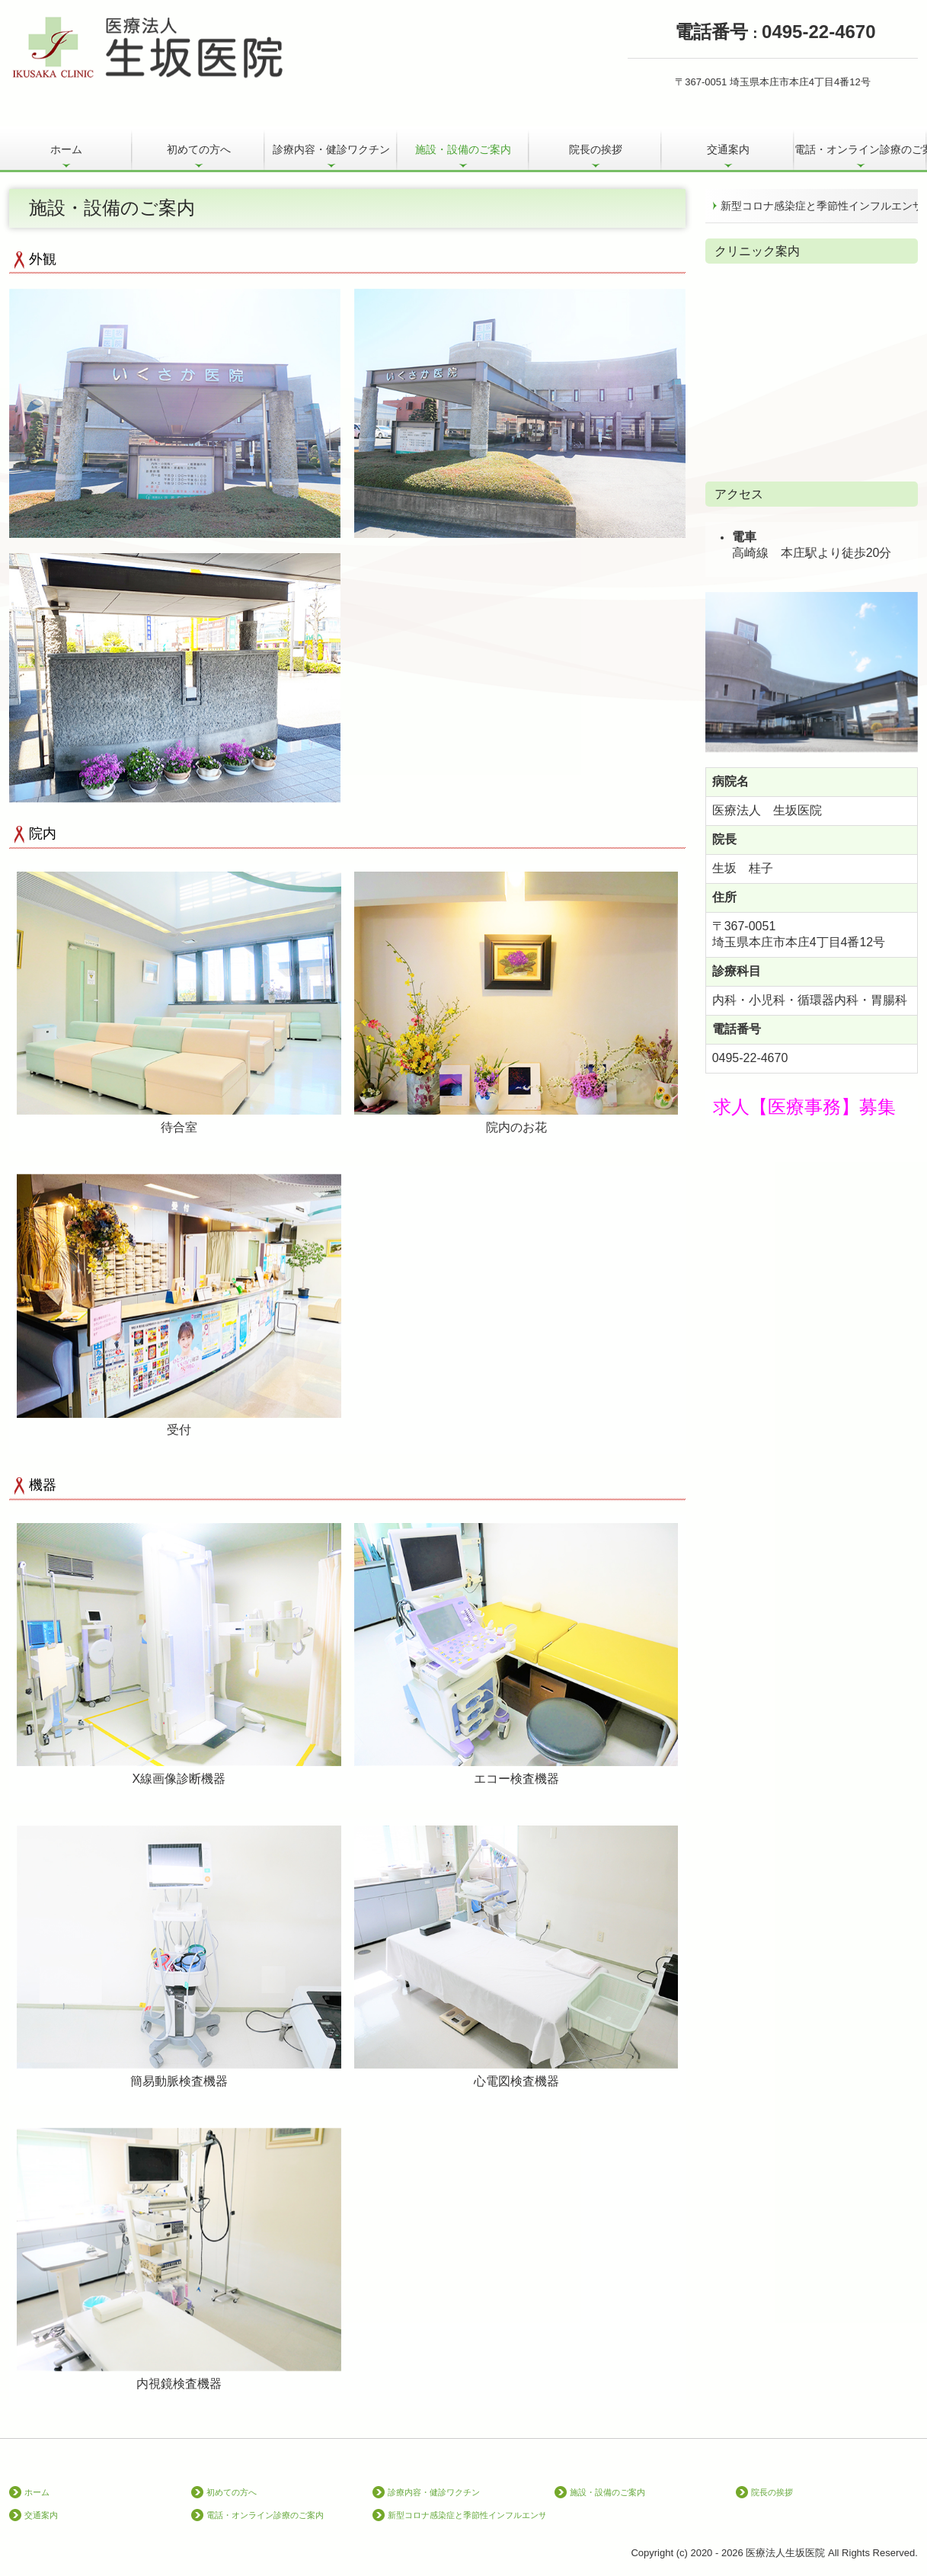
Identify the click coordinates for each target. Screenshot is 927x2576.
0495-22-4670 (750, 1057)
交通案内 (728, 149)
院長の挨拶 (595, 149)
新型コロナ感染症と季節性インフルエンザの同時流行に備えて (819, 206)
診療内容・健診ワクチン (331, 149)
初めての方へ (199, 149)
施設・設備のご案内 (463, 149)
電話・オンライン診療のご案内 (860, 149)
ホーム (66, 149)
